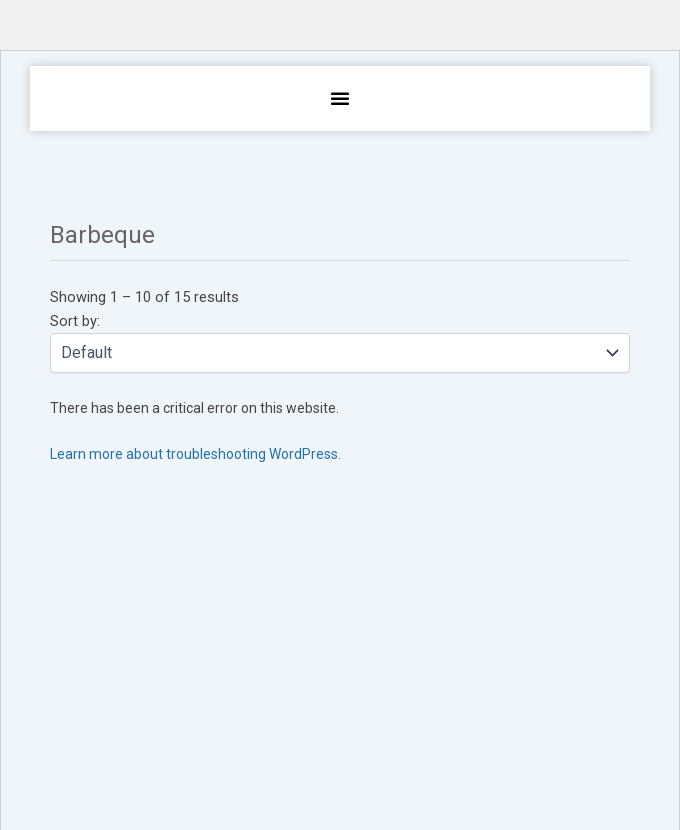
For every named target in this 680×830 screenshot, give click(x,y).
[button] (340, 98)
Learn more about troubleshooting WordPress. (195, 454)
